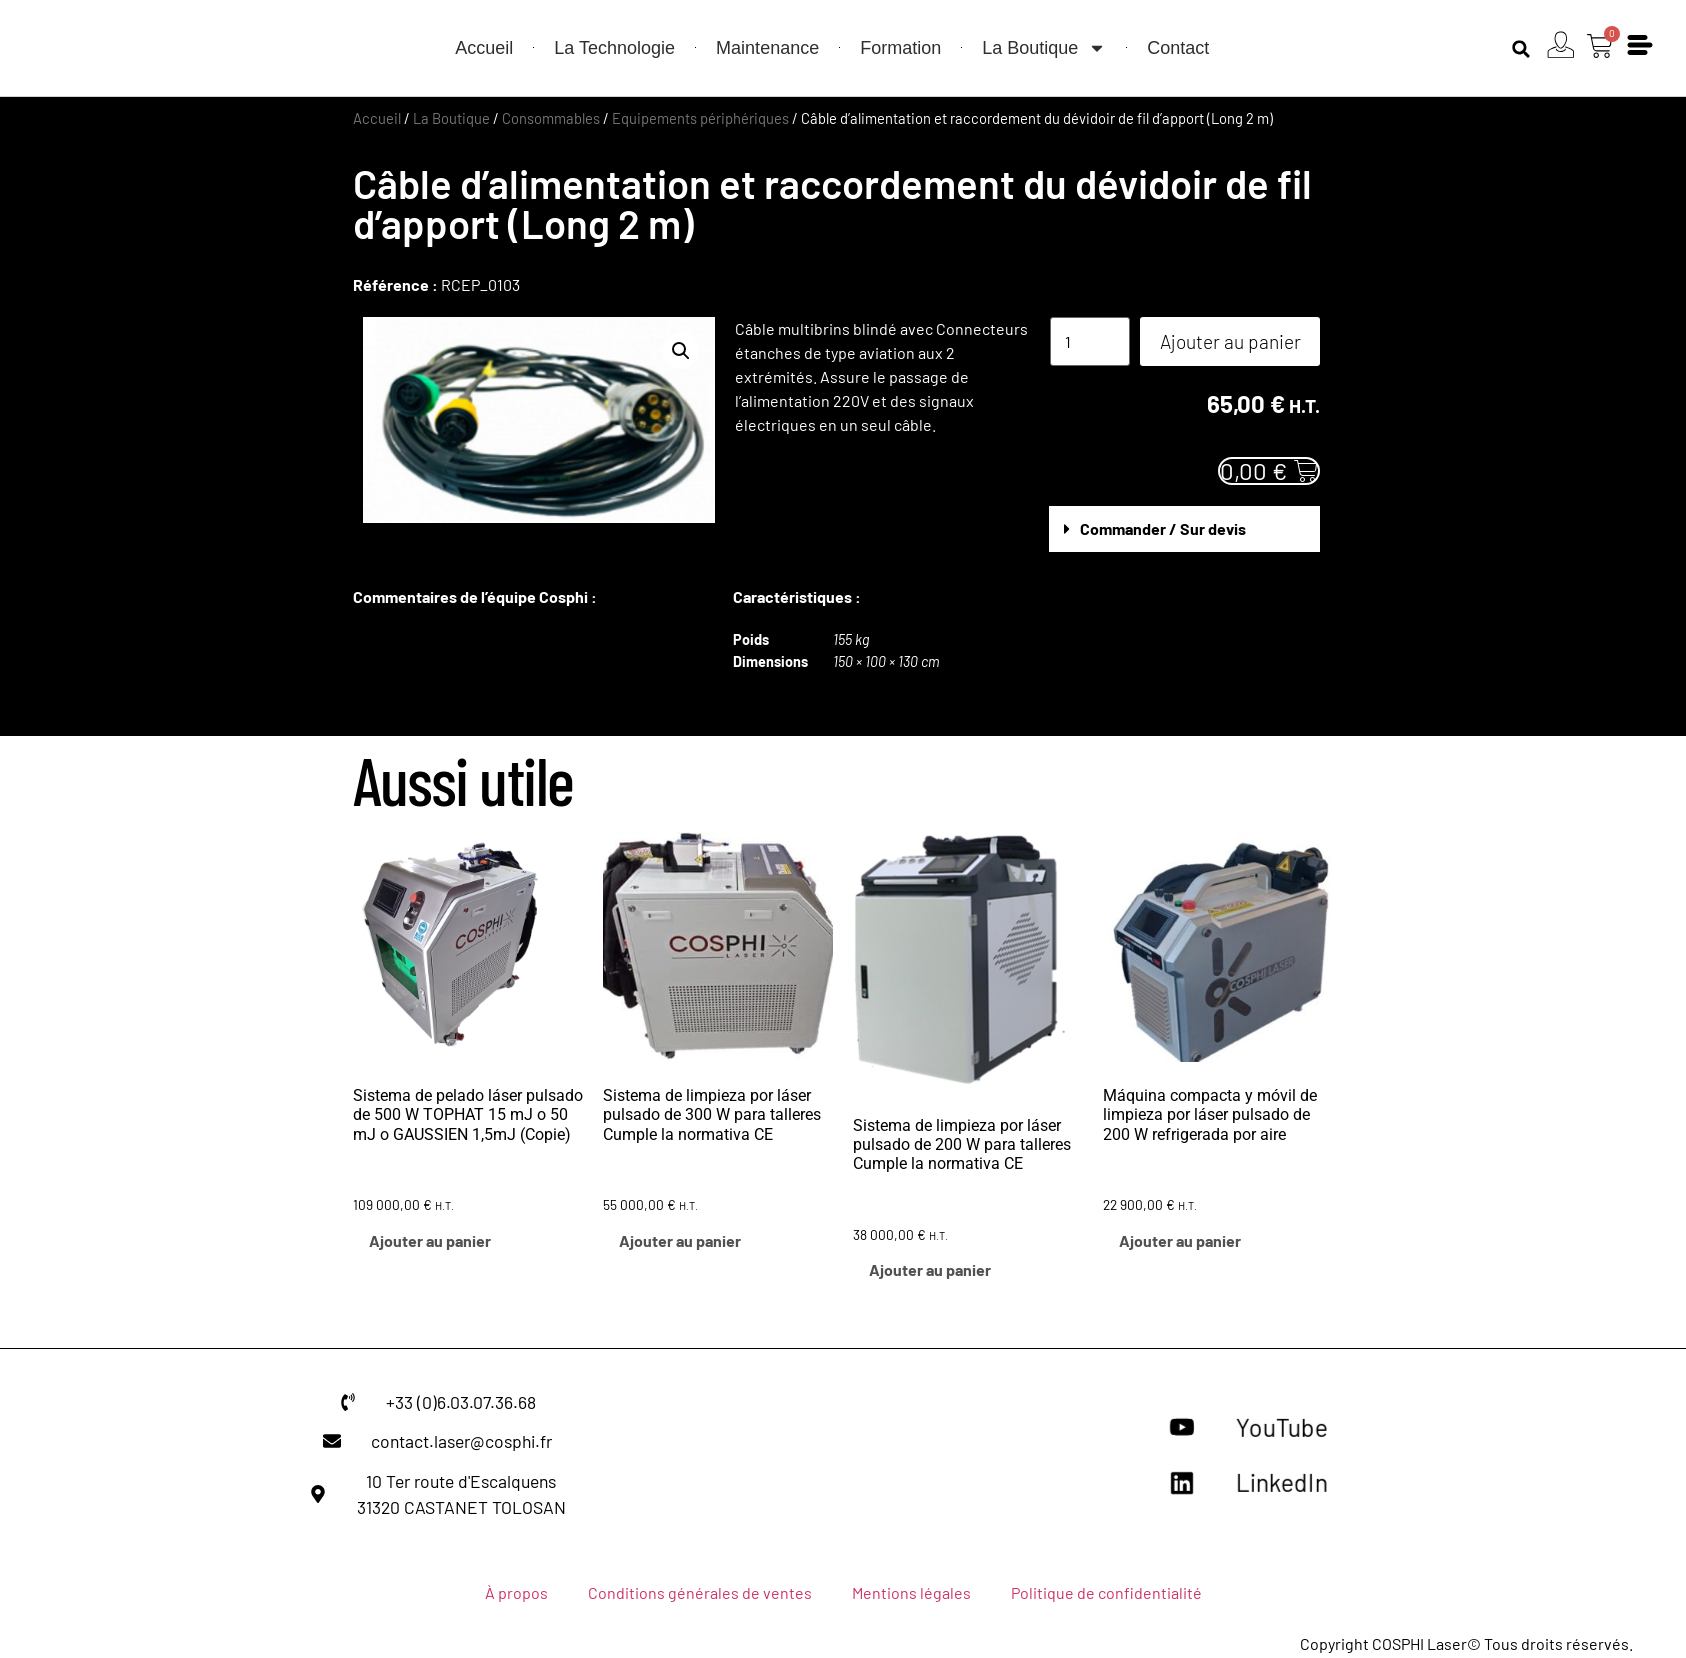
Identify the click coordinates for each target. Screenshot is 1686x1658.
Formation (900, 48)
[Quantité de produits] (1090, 341)
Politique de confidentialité (1106, 1592)
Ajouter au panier (1230, 341)
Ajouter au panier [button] (430, 1240)
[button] (1520, 49)
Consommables (551, 118)
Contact (1178, 48)
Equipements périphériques (700, 118)
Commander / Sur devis (1163, 528)
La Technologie (614, 48)
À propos (516, 1592)
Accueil (484, 48)
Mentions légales (911, 1592)
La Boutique (1044, 48)
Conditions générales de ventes (700, 1592)
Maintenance (767, 48)
